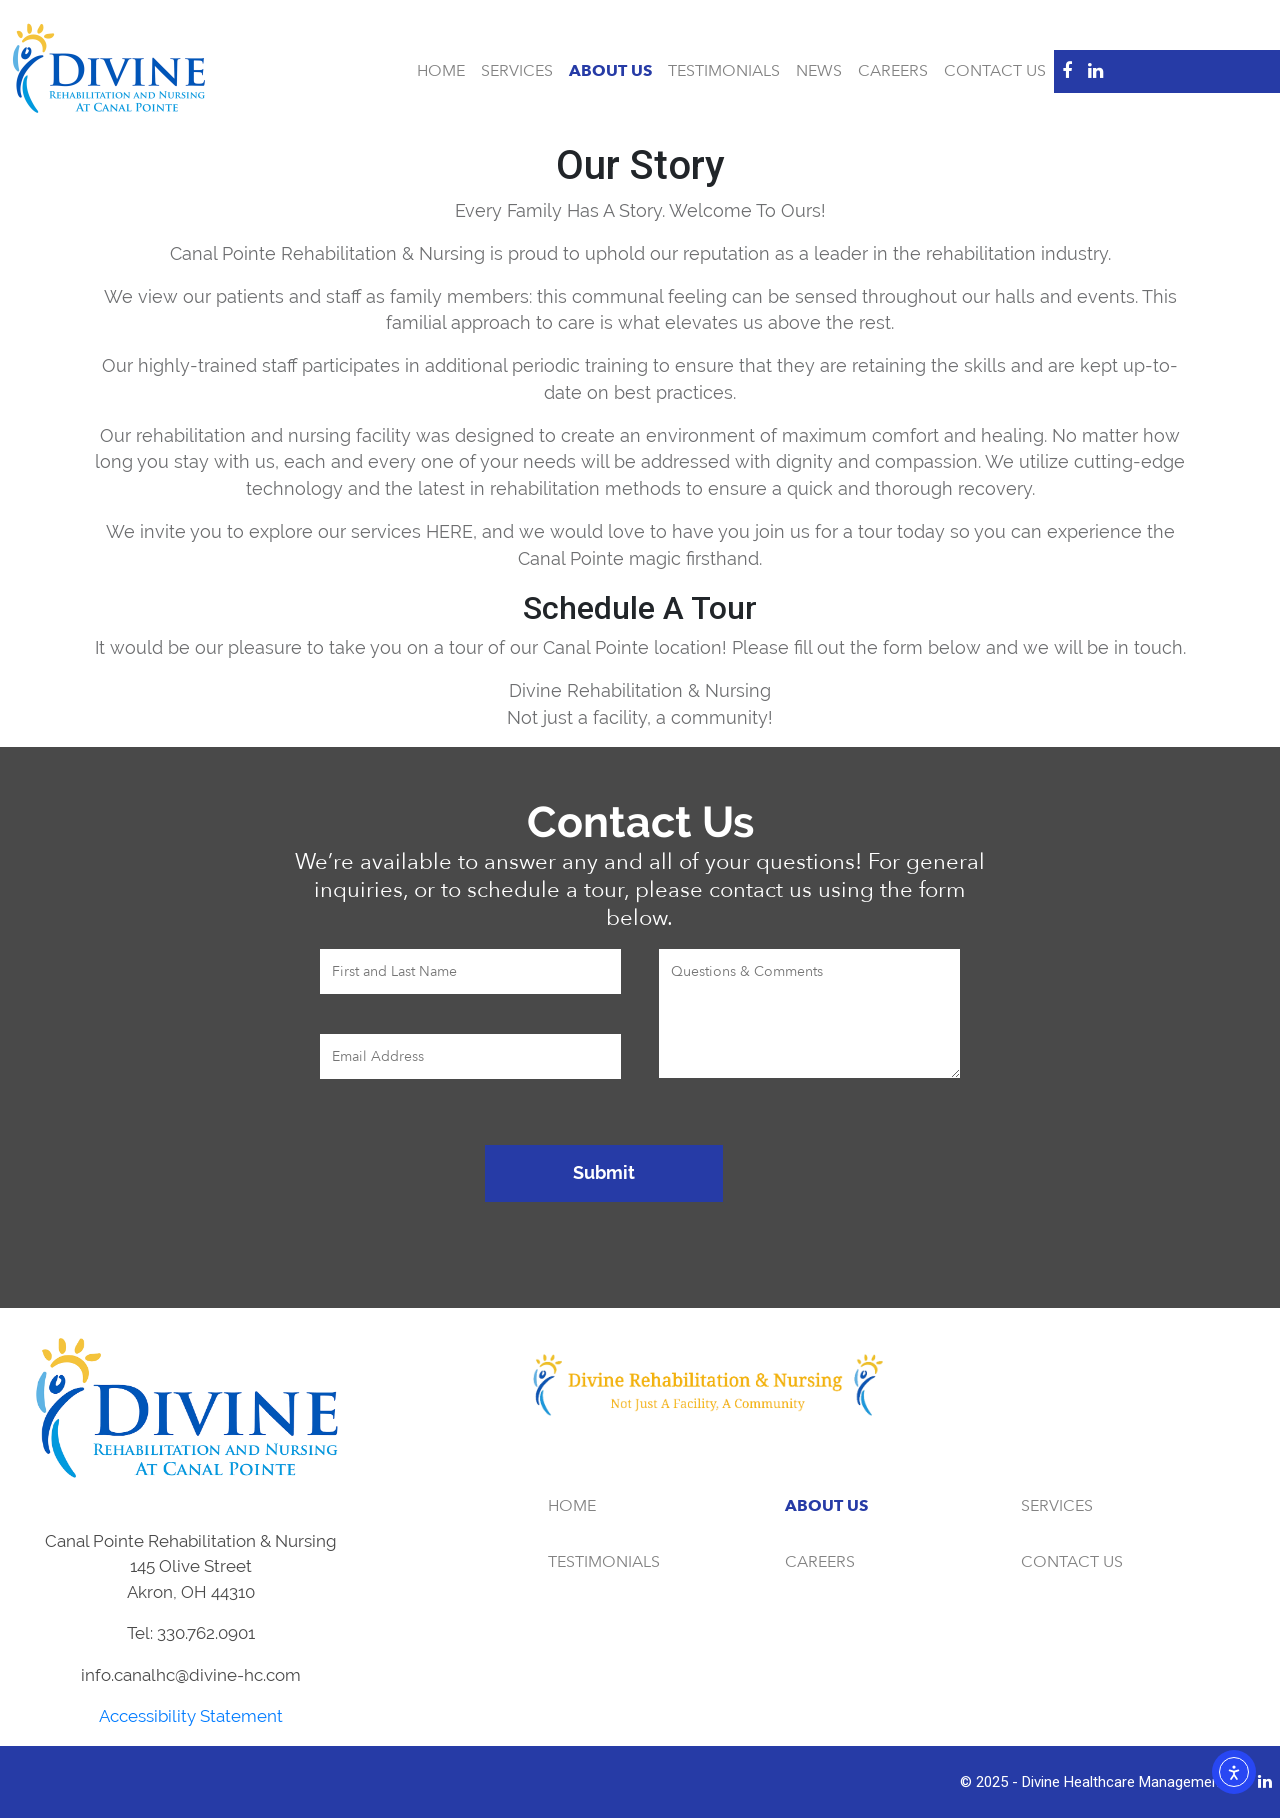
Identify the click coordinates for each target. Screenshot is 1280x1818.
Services (517, 71)
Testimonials (724, 71)
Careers (893, 71)
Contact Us (995, 71)
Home (441, 71)
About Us (610, 71)
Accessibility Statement (191, 1716)
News (819, 71)
